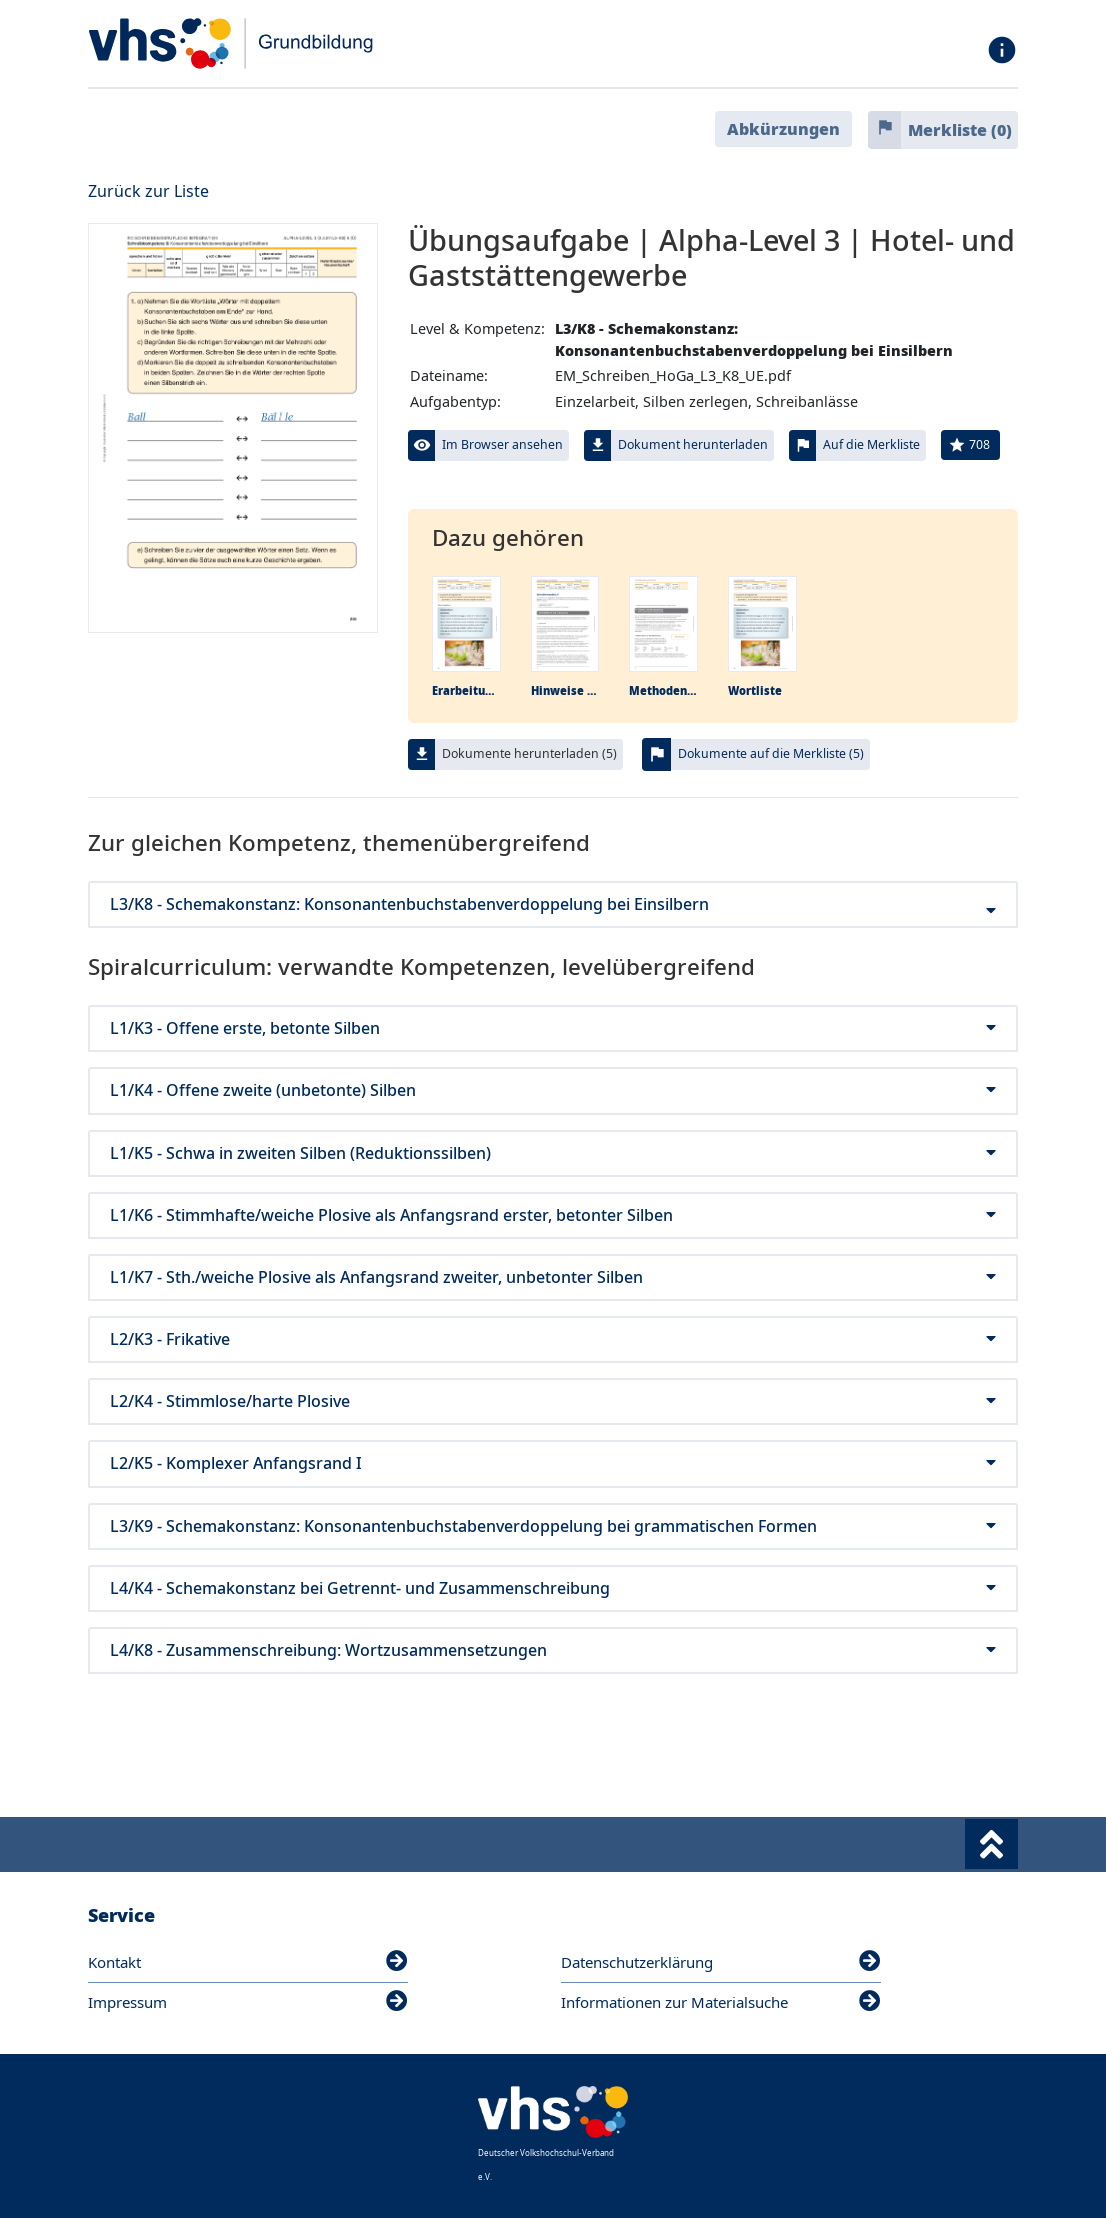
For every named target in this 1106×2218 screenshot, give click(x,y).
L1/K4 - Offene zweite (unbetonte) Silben (553, 1090)
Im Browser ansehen (502, 444)
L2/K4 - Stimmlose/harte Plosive (553, 1401)
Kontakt (248, 1962)
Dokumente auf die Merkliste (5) (771, 753)
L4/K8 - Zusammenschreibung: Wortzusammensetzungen (553, 1650)
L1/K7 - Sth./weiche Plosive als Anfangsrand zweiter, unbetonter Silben (553, 1277)
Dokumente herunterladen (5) (529, 753)
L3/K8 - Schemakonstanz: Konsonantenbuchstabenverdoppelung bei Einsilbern (553, 904)
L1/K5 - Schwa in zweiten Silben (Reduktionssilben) (553, 1153)
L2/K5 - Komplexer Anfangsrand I (553, 1463)
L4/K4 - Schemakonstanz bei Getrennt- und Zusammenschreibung (553, 1588)
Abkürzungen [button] (783, 129)
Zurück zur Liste (148, 191)
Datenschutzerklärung (721, 1962)
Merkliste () (960, 130)
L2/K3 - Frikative (553, 1339)
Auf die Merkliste (871, 444)
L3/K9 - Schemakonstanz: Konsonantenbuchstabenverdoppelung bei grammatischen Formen (553, 1526)
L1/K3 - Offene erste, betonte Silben (553, 1028)
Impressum (248, 2002)
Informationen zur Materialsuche (721, 2002)
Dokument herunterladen (693, 444)
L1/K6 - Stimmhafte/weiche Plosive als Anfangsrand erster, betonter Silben (553, 1215)
